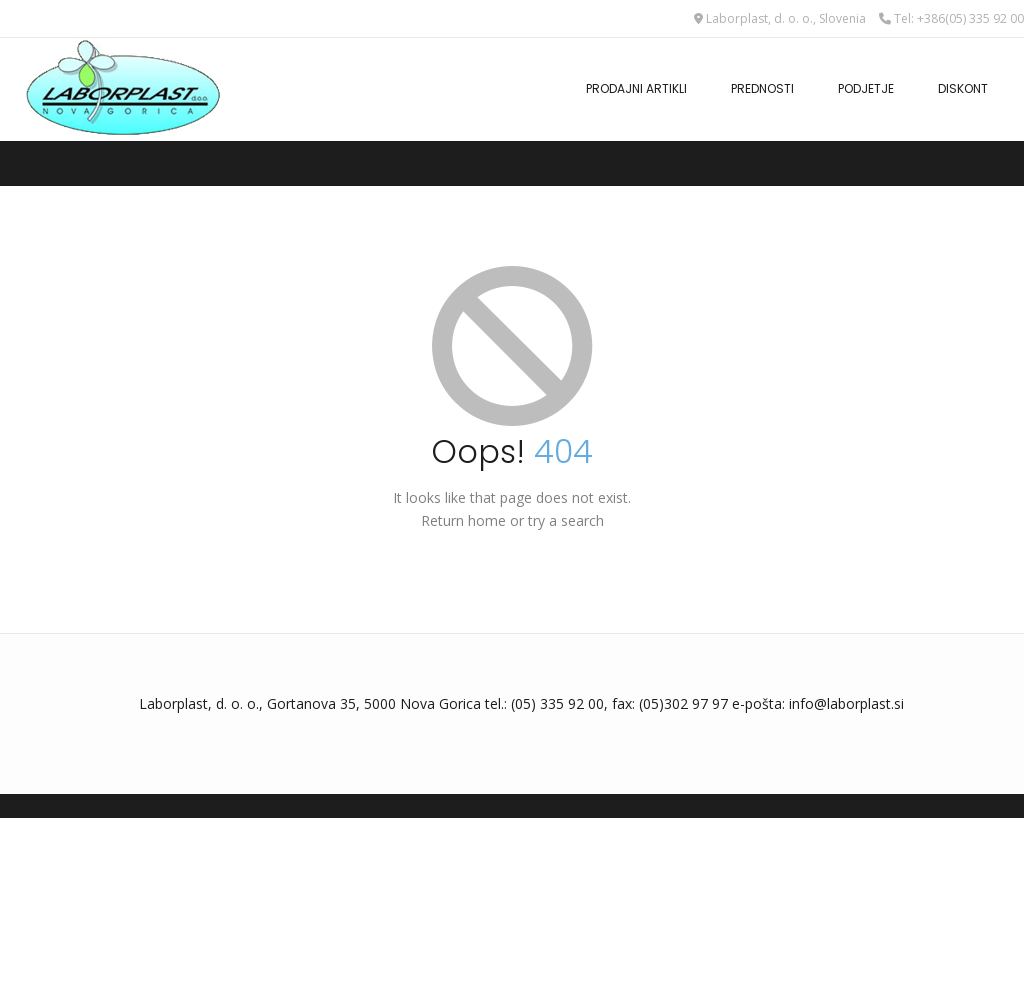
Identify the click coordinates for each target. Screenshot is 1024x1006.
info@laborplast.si (846, 703)
